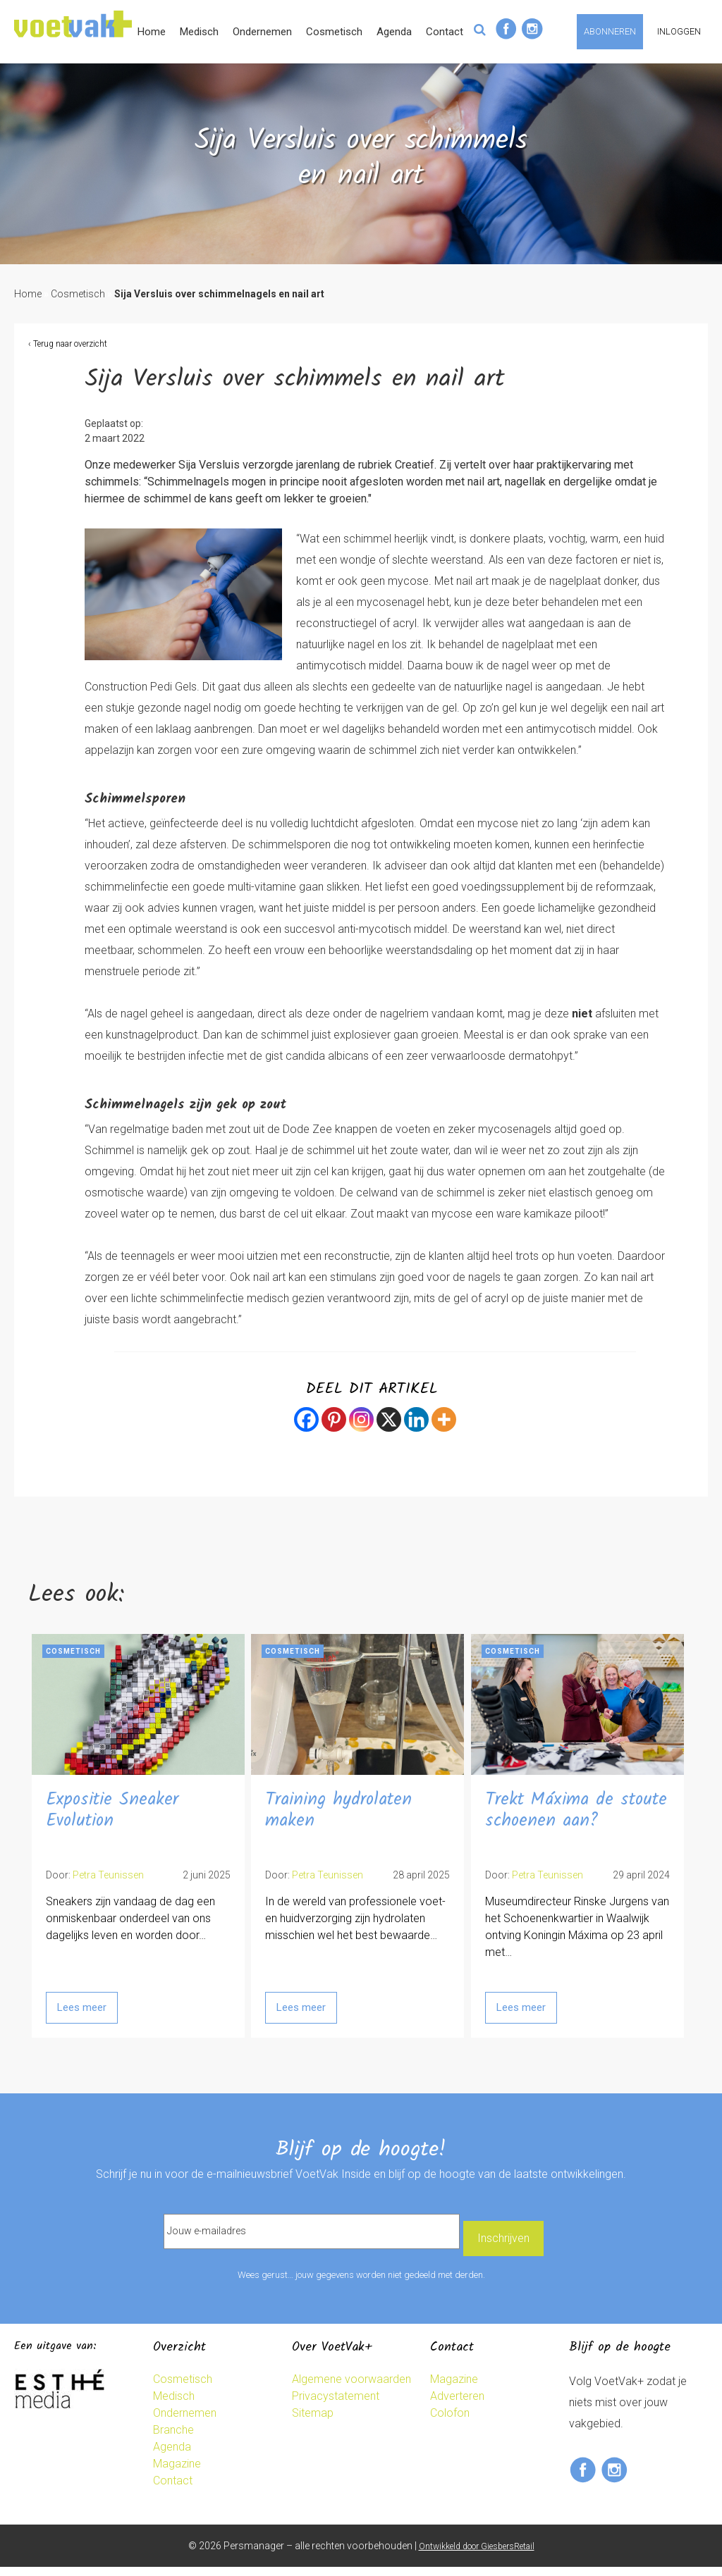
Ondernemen (365, 76)
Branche (173, 2438)
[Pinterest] (334, 1430)
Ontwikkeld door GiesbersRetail (476, 2555)
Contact (547, 76)
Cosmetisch (437, 76)
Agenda (497, 76)
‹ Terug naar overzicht (67, 354)
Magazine (177, 2472)
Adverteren (457, 2404)
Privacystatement (335, 2404)
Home (254, 76)
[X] (389, 1430)
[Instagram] (361, 1430)
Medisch (302, 76)
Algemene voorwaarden (351, 2387)
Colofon (450, 2421)
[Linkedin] (416, 1430)
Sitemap (313, 2421)
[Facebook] (306, 1430)
